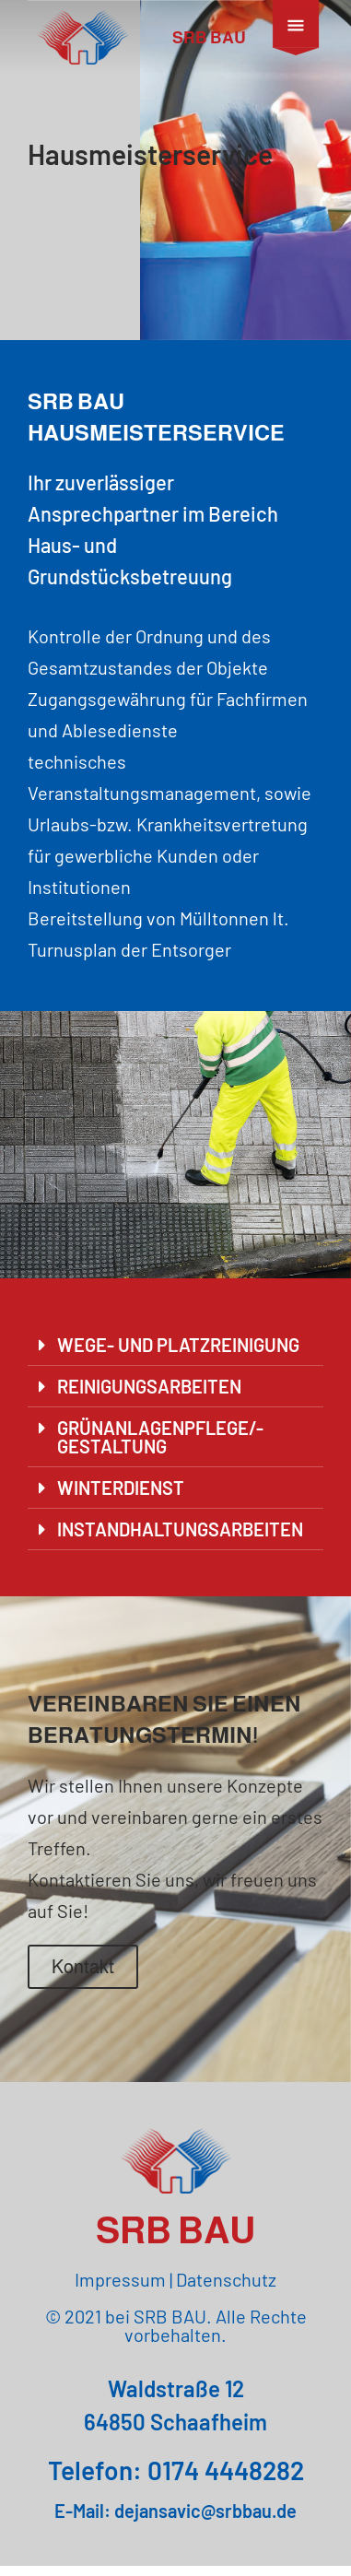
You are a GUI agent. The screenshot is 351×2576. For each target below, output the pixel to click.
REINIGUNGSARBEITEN (149, 1396)
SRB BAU (209, 38)
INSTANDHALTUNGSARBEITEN (180, 1539)
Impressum (120, 2289)
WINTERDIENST (120, 1498)
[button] (175, 1355)
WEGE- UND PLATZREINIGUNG (178, 1355)
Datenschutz (226, 2289)
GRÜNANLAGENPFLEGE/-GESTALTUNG (160, 1447)
